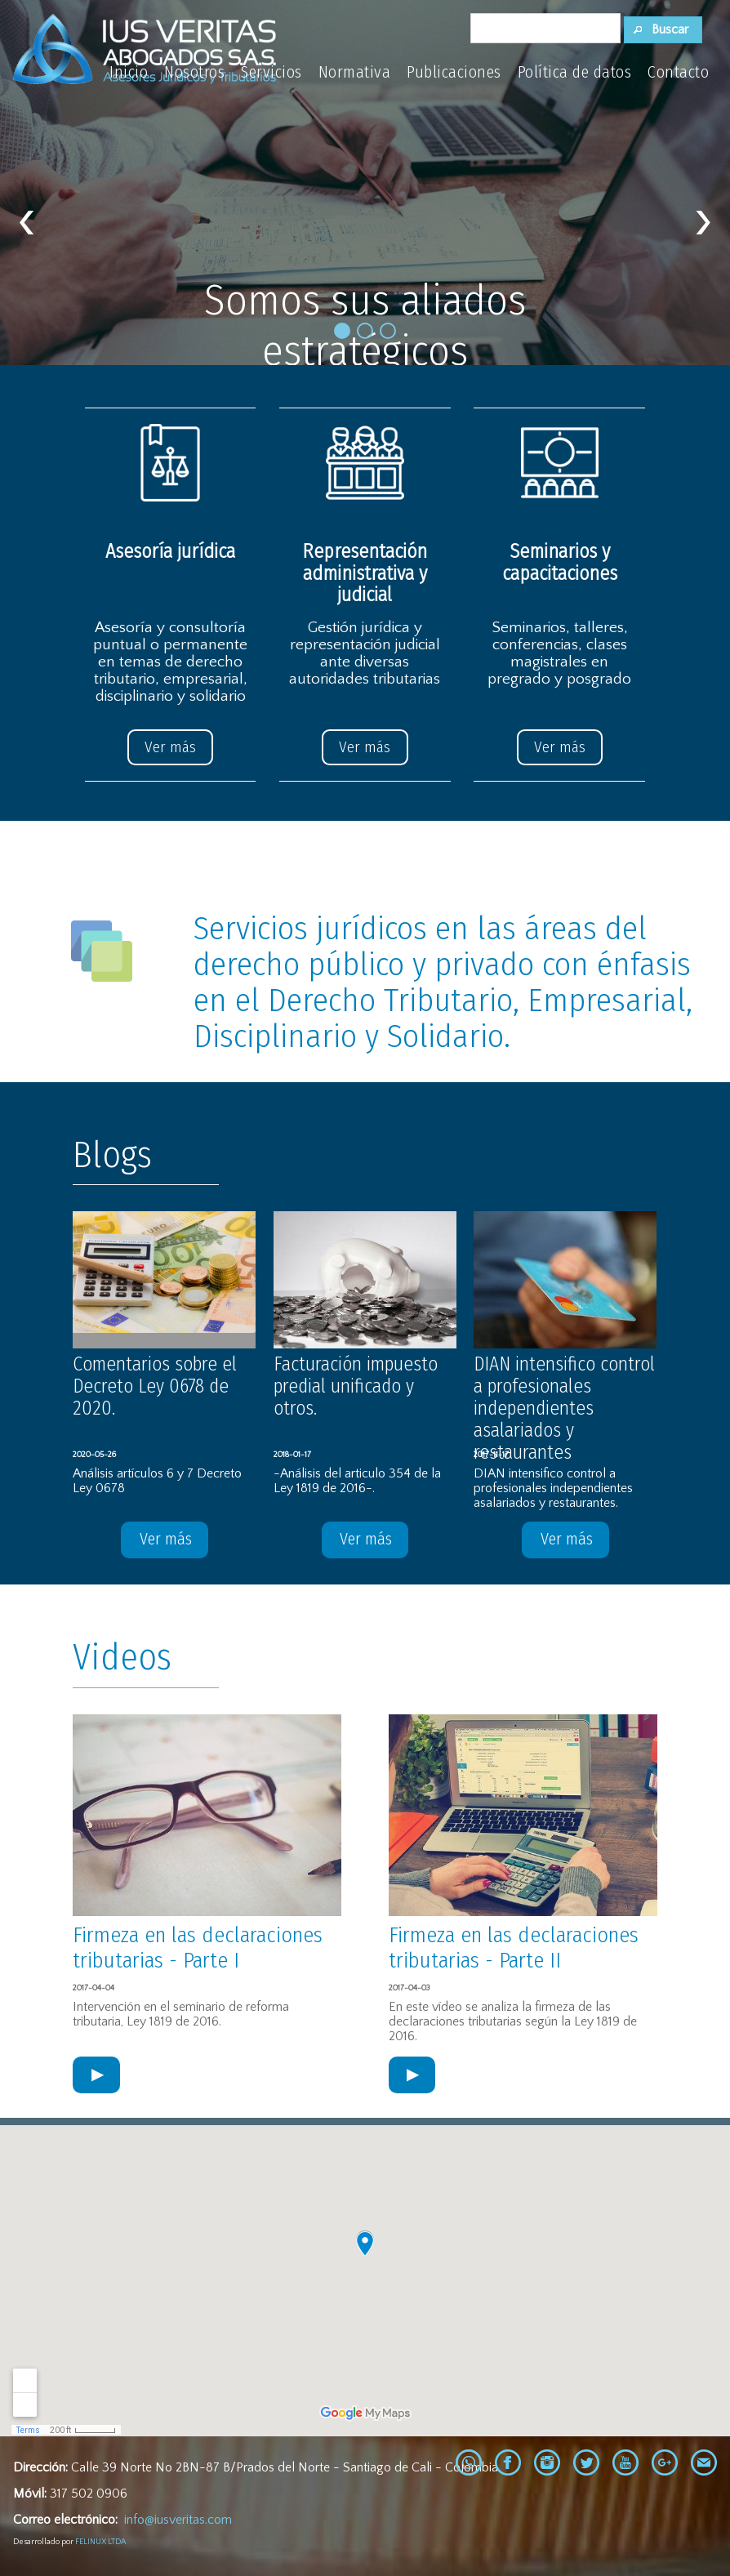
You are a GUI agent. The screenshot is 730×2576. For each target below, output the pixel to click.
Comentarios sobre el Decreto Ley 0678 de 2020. (157, 1386)
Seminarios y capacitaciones (559, 562)
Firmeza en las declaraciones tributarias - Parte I (205, 1947)
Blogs (112, 1155)
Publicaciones (454, 72)
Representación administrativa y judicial (364, 573)
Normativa (354, 72)
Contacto (678, 72)
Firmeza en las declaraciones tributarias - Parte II (521, 1947)
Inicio (128, 72)
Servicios (271, 72)
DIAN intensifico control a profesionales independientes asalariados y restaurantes (565, 1408)
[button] (663, 29)
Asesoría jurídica (170, 551)
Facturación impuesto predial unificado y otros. (358, 1386)
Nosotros (194, 72)
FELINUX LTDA (100, 2542)
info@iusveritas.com (178, 2519)
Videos (122, 1657)
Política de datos (575, 72)
